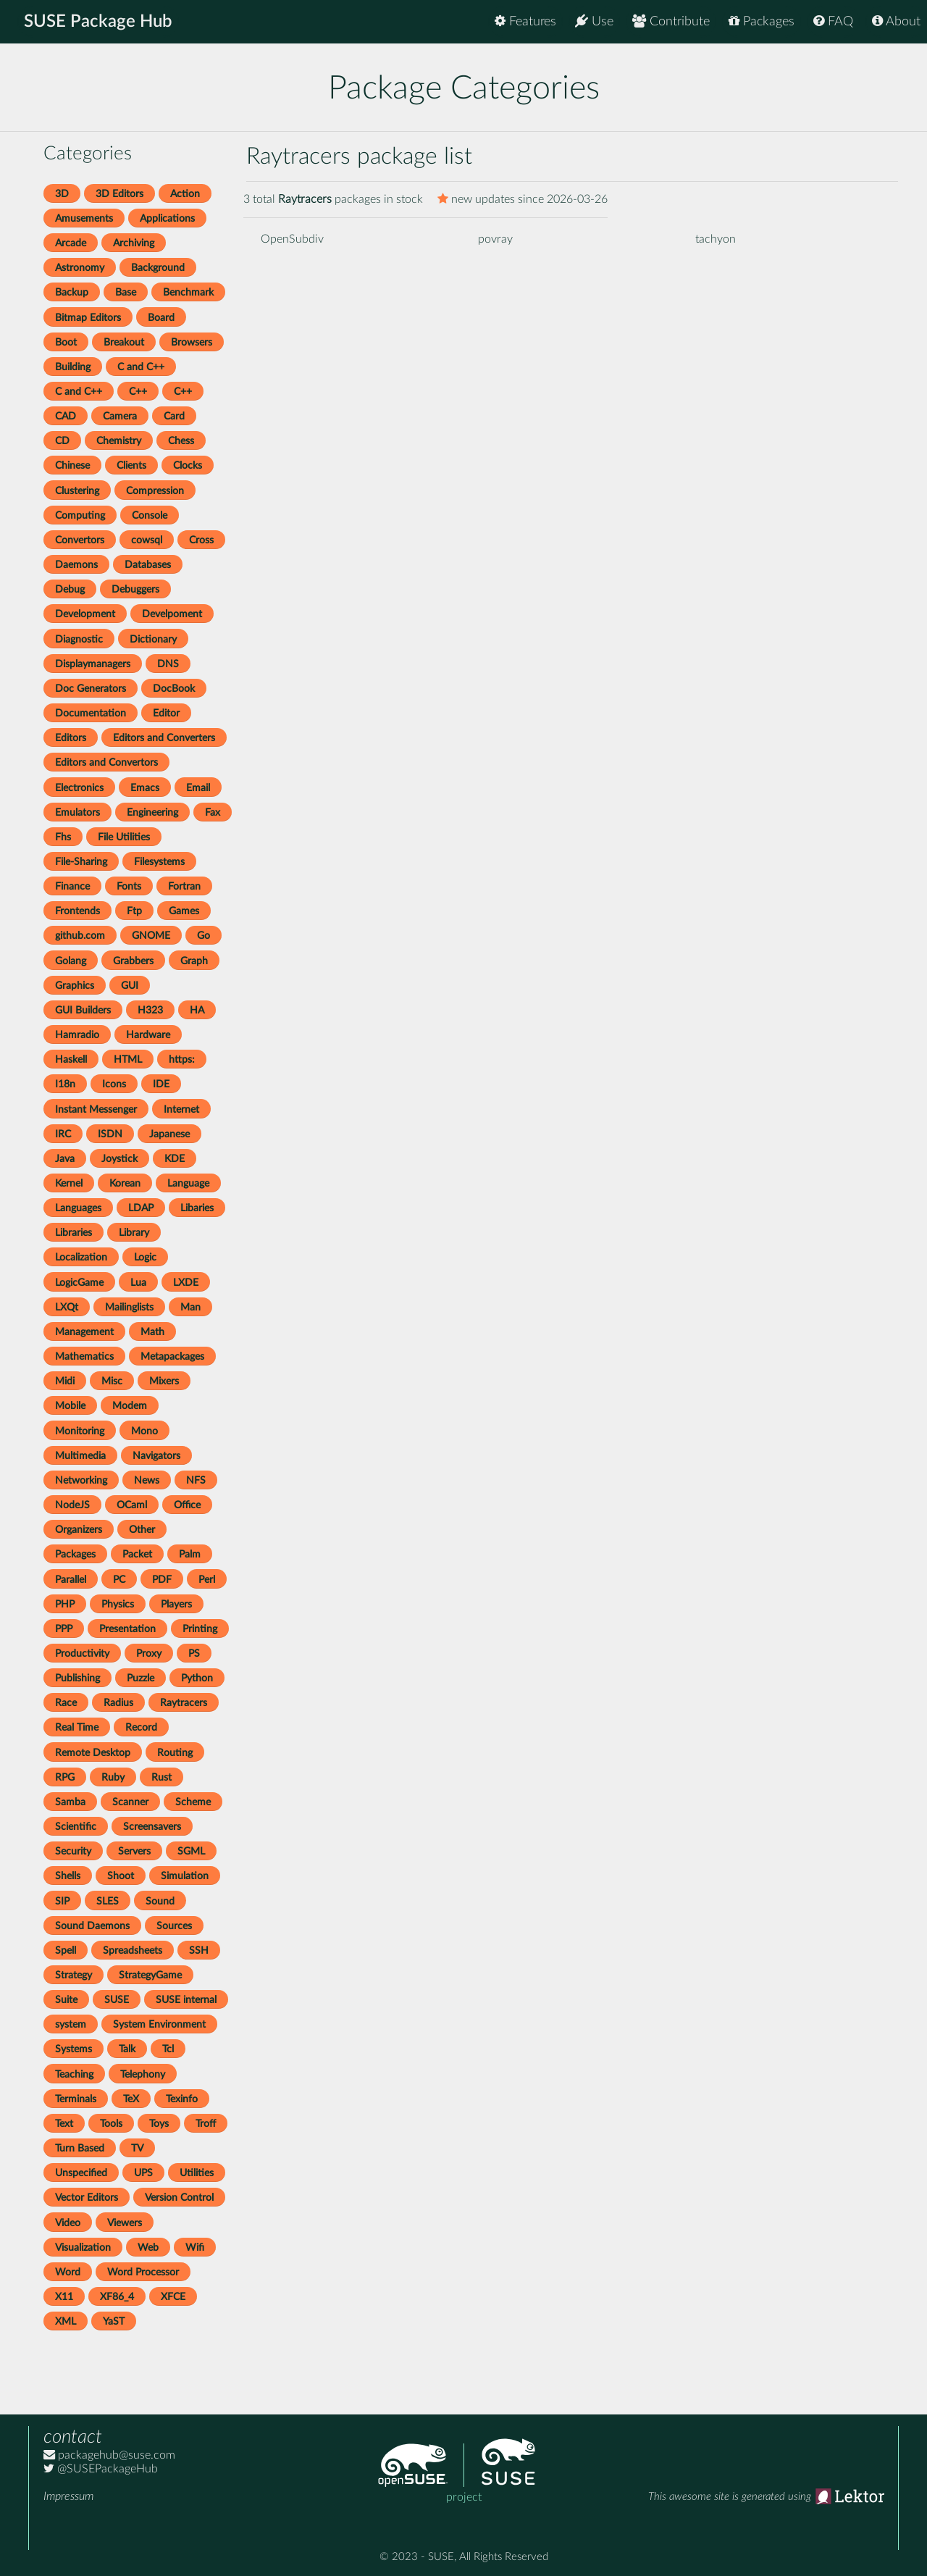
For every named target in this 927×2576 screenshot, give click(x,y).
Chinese (72, 465)
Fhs (63, 837)
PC (119, 1579)
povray (495, 239)
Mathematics (84, 1356)
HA (197, 1010)
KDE (174, 1158)
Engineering (152, 812)
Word (67, 2272)
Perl (206, 1579)
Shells (67, 1875)
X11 (64, 2296)
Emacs (144, 787)
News (146, 1480)
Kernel (69, 1183)
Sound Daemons (92, 1925)
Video (67, 2222)
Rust (161, 1777)
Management (84, 1331)
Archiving (133, 243)
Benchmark (188, 292)
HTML (128, 1059)
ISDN (110, 1134)
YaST (114, 2321)
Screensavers (152, 1826)
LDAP (141, 1208)
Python (197, 1678)
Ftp (134, 911)
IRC (63, 1134)
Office (187, 1505)
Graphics (74, 985)
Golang (70, 960)
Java (65, 1158)
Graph (194, 960)
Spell (65, 1950)
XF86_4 (117, 2296)
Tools (111, 2123)
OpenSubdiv (292, 239)
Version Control (179, 2197)
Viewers (124, 2222)
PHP (65, 1604)
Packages (761, 21)
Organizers (78, 1529)
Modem (129, 1405)
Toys (159, 2123)
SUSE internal (186, 1999)
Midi (65, 1381)
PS (194, 1653)
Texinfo (182, 2099)
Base (125, 292)
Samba (70, 1802)
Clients (131, 465)
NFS (196, 1480)
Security (73, 1851)
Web (148, 2247)
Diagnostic (79, 639)
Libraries (73, 1232)
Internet (181, 1109)
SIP (62, 1901)
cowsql (146, 540)
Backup (71, 292)
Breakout (124, 342)
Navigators (156, 1455)
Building (73, 366)
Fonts (129, 886)
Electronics (79, 787)
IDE (161, 1084)
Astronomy (79, 267)
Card (174, 416)
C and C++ (140, 366)
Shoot (120, 1875)
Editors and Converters (164, 737)
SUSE (116, 1999)
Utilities (197, 2172)
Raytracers (183, 1702)
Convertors (79, 540)
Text (64, 2123)
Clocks (187, 465)
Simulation (185, 1875)
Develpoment (172, 614)
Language (188, 1183)
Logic (145, 1257)
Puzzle (140, 1678)
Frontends (77, 911)
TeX (131, 2099)
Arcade (70, 243)
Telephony (142, 2074)
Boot (66, 342)
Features (525, 21)
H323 (150, 1010)
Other (142, 1529)
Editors (70, 737)
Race (66, 1702)
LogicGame (79, 1282)
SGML (191, 1851)
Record (141, 1727)
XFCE (173, 2296)
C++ (138, 391)
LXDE (185, 1282)
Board (161, 317)
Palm (190, 1554)
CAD (65, 416)
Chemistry (118, 440)
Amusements (84, 218)
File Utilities (124, 837)
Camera (120, 416)
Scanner (130, 1802)
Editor (166, 713)
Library (134, 1232)
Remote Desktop (92, 1752)
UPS (143, 2172)
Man (190, 1307)
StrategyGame (150, 1975)
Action (185, 193)
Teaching (74, 2074)
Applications (167, 218)
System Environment (159, 2024)
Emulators (77, 812)
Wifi (194, 2247)
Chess (181, 440)
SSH (199, 1950)
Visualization (83, 2247)
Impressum (68, 2496)
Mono (144, 1431)
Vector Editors (86, 2197)
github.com (80, 935)
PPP (63, 1628)
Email (198, 787)
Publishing (77, 1678)
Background (158, 267)
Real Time (76, 1727)
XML (65, 2321)
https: (182, 1059)
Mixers (164, 1381)
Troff (206, 2123)
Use (594, 21)
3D (62, 193)
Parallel (70, 1579)
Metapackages (172, 1356)
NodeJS (72, 1505)
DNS (168, 663)
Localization (81, 1257)
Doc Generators (90, 688)
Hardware (148, 1034)
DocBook (174, 688)
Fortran (184, 886)
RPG (65, 1777)
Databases (148, 564)
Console (149, 515)
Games (184, 911)
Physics (117, 1604)
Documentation (90, 713)
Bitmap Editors (88, 317)
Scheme (193, 1802)
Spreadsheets (132, 1950)
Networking (81, 1480)
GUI (129, 985)
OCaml (132, 1505)
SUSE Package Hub (98, 21)
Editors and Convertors (106, 762)
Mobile (70, 1405)
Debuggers (135, 589)
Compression (155, 490)
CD (62, 440)
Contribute (671, 21)
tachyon (715, 239)
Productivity (82, 1653)
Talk (127, 2049)
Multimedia (80, 1455)
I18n (65, 1084)
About (896, 21)
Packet (137, 1554)
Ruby (113, 1777)
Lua (138, 1282)
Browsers (191, 342)
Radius (118, 1702)
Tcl (168, 2049)
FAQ (833, 21)
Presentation (127, 1628)
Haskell (71, 1059)
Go (203, 935)
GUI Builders (83, 1010)
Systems (73, 2049)
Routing (175, 1752)
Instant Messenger (96, 1109)
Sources (174, 1925)
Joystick (119, 1158)
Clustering (77, 490)
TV (137, 2148)
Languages (78, 1208)
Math (152, 1331)
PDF (162, 1579)
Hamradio (77, 1034)
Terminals (75, 2099)
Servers (134, 1851)
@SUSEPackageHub (100, 2469)
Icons (114, 1084)
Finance (72, 886)
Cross (201, 540)
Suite (66, 1999)
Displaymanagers (92, 663)
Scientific (75, 1826)
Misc (111, 1381)
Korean (124, 1183)
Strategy (73, 1975)
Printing (200, 1628)
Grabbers (133, 960)
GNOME (151, 935)
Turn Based (79, 2148)
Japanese (169, 1134)
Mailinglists (129, 1307)
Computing (80, 515)
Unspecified (81, 2172)
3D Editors (119, 193)
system (70, 2024)
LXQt (66, 1307)
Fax (212, 812)
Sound (160, 1901)
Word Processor (143, 2272)
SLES (107, 1901)
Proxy (149, 1653)
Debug (70, 589)
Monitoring (79, 1431)
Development (85, 614)
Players (176, 1604)
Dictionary (153, 639)
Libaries (197, 1208)
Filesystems (159, 861)
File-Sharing (81, 861)
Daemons (76, 564)
